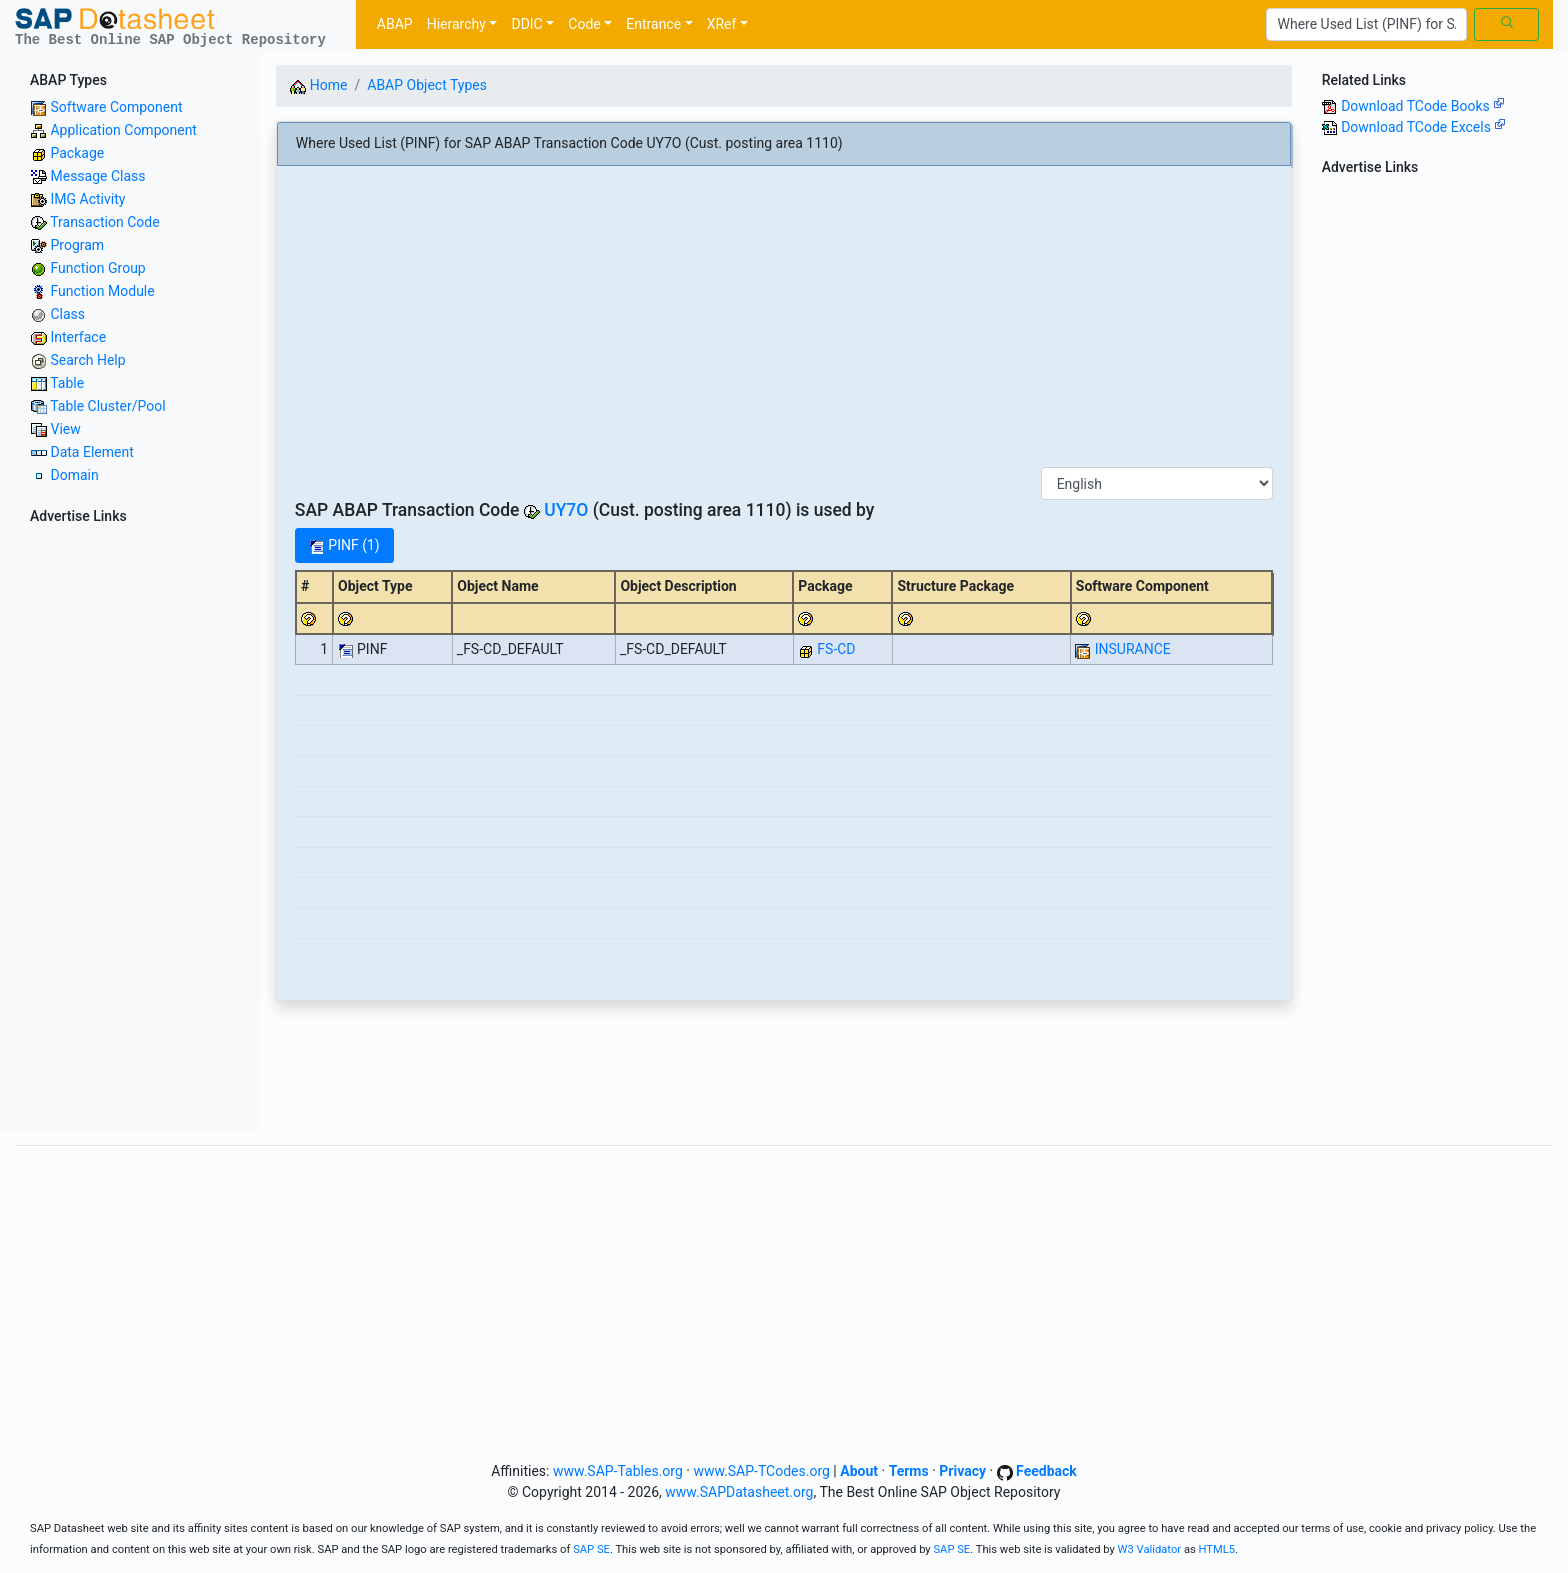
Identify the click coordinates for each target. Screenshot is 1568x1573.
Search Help (87, 360)
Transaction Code (104, 222)
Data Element (91, 452)
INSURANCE (1133, 649)
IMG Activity (87, 199)
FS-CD (836, 649)
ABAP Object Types (427, 85)
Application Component (123, 130)
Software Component (116, 107)
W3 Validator (1150, 1549)
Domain (74, 475)
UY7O (566, 510)
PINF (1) (344, 545)
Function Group (97, 268)
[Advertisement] (130, 831)
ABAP (395, 24)
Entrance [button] (653, 24)
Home (318, 85)
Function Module (102, 291)
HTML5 (1217, 1549)
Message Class (97, 176)
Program (77, 245)
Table (67, 383)
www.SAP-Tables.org (618, 1471)
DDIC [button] (526, 24)
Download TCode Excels (1423, 127)
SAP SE (591, 1549)
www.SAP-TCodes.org (761, 1471)
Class (67, 314)
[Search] (1366, 25)
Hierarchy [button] (456, 24)
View (65, 429)
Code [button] (584, 24)
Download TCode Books (1423, 106)
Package (77, 153)
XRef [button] (722, 24)
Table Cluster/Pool (107, 406)
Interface (78, 337)
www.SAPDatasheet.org (739, 1492)
